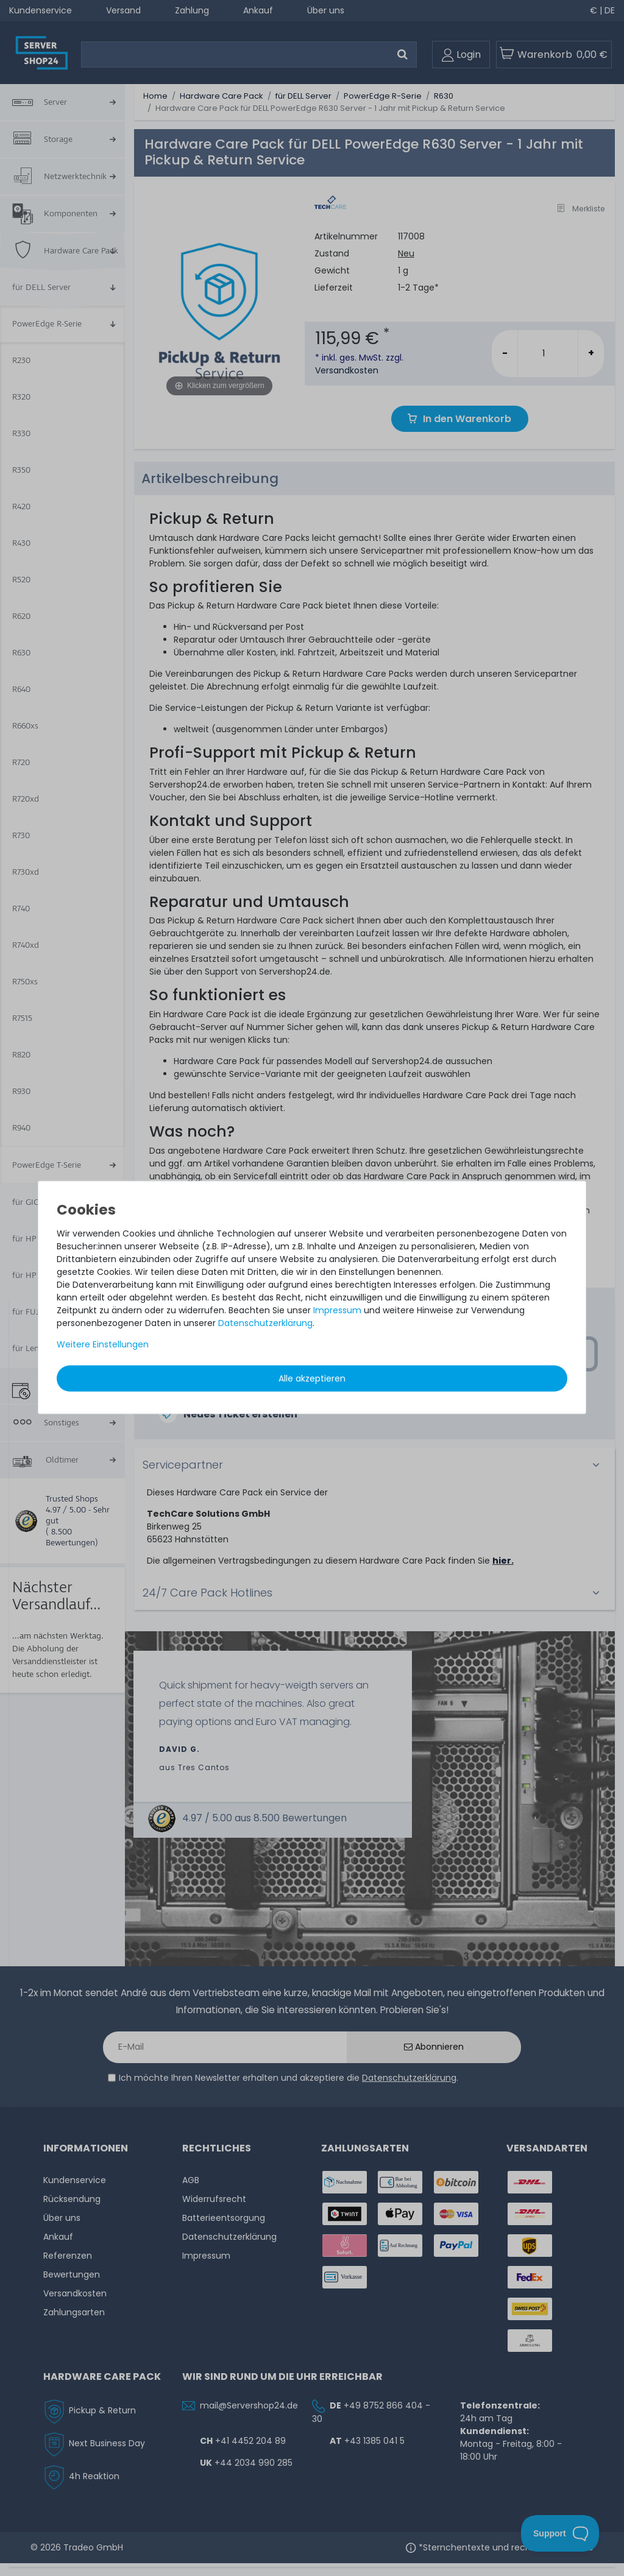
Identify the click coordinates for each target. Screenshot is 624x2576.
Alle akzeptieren (312, 1378)
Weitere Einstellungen (103, 1344)
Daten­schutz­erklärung (265, 1322)
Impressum (337, 1310)
